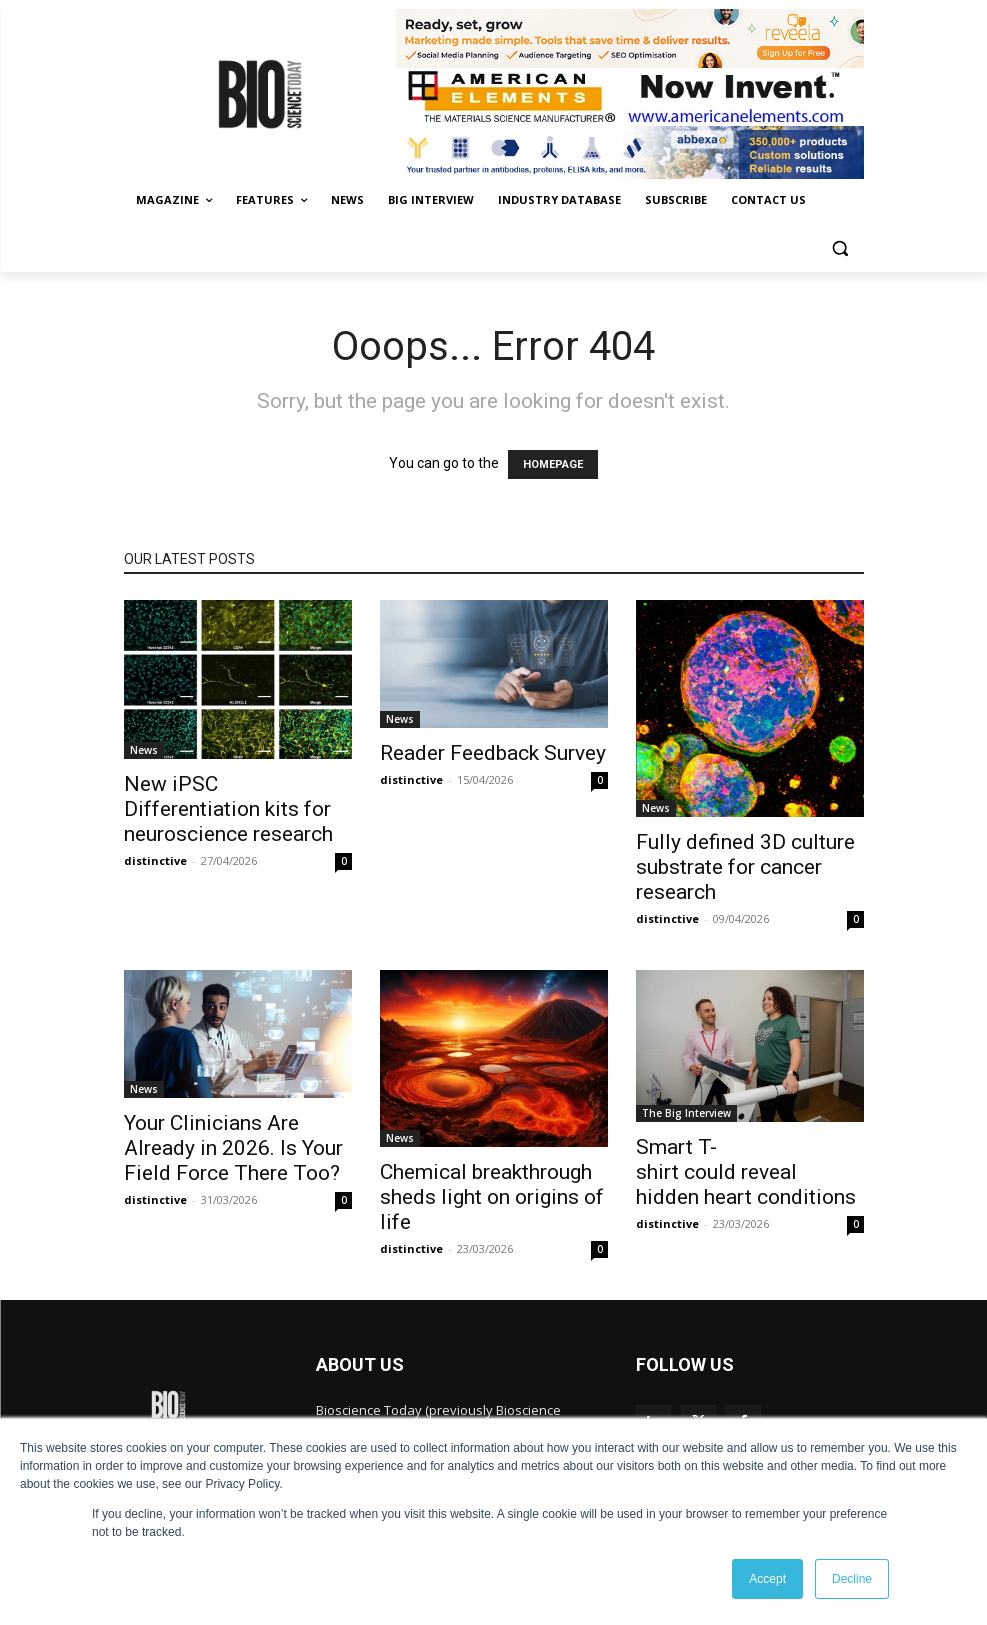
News (144, 750)
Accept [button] (767, 1579)
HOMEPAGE (553, 464)
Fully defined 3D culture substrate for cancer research (745, 867)
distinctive (155, 860)
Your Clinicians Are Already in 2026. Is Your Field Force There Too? (233, 1148)
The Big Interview (686, 1113)
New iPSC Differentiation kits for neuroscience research (228, 809)
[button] (840, 248)
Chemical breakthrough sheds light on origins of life (492, 1197)
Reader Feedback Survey (493, 753)
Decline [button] (852, 1579)
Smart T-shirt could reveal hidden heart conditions (746, 1172)
